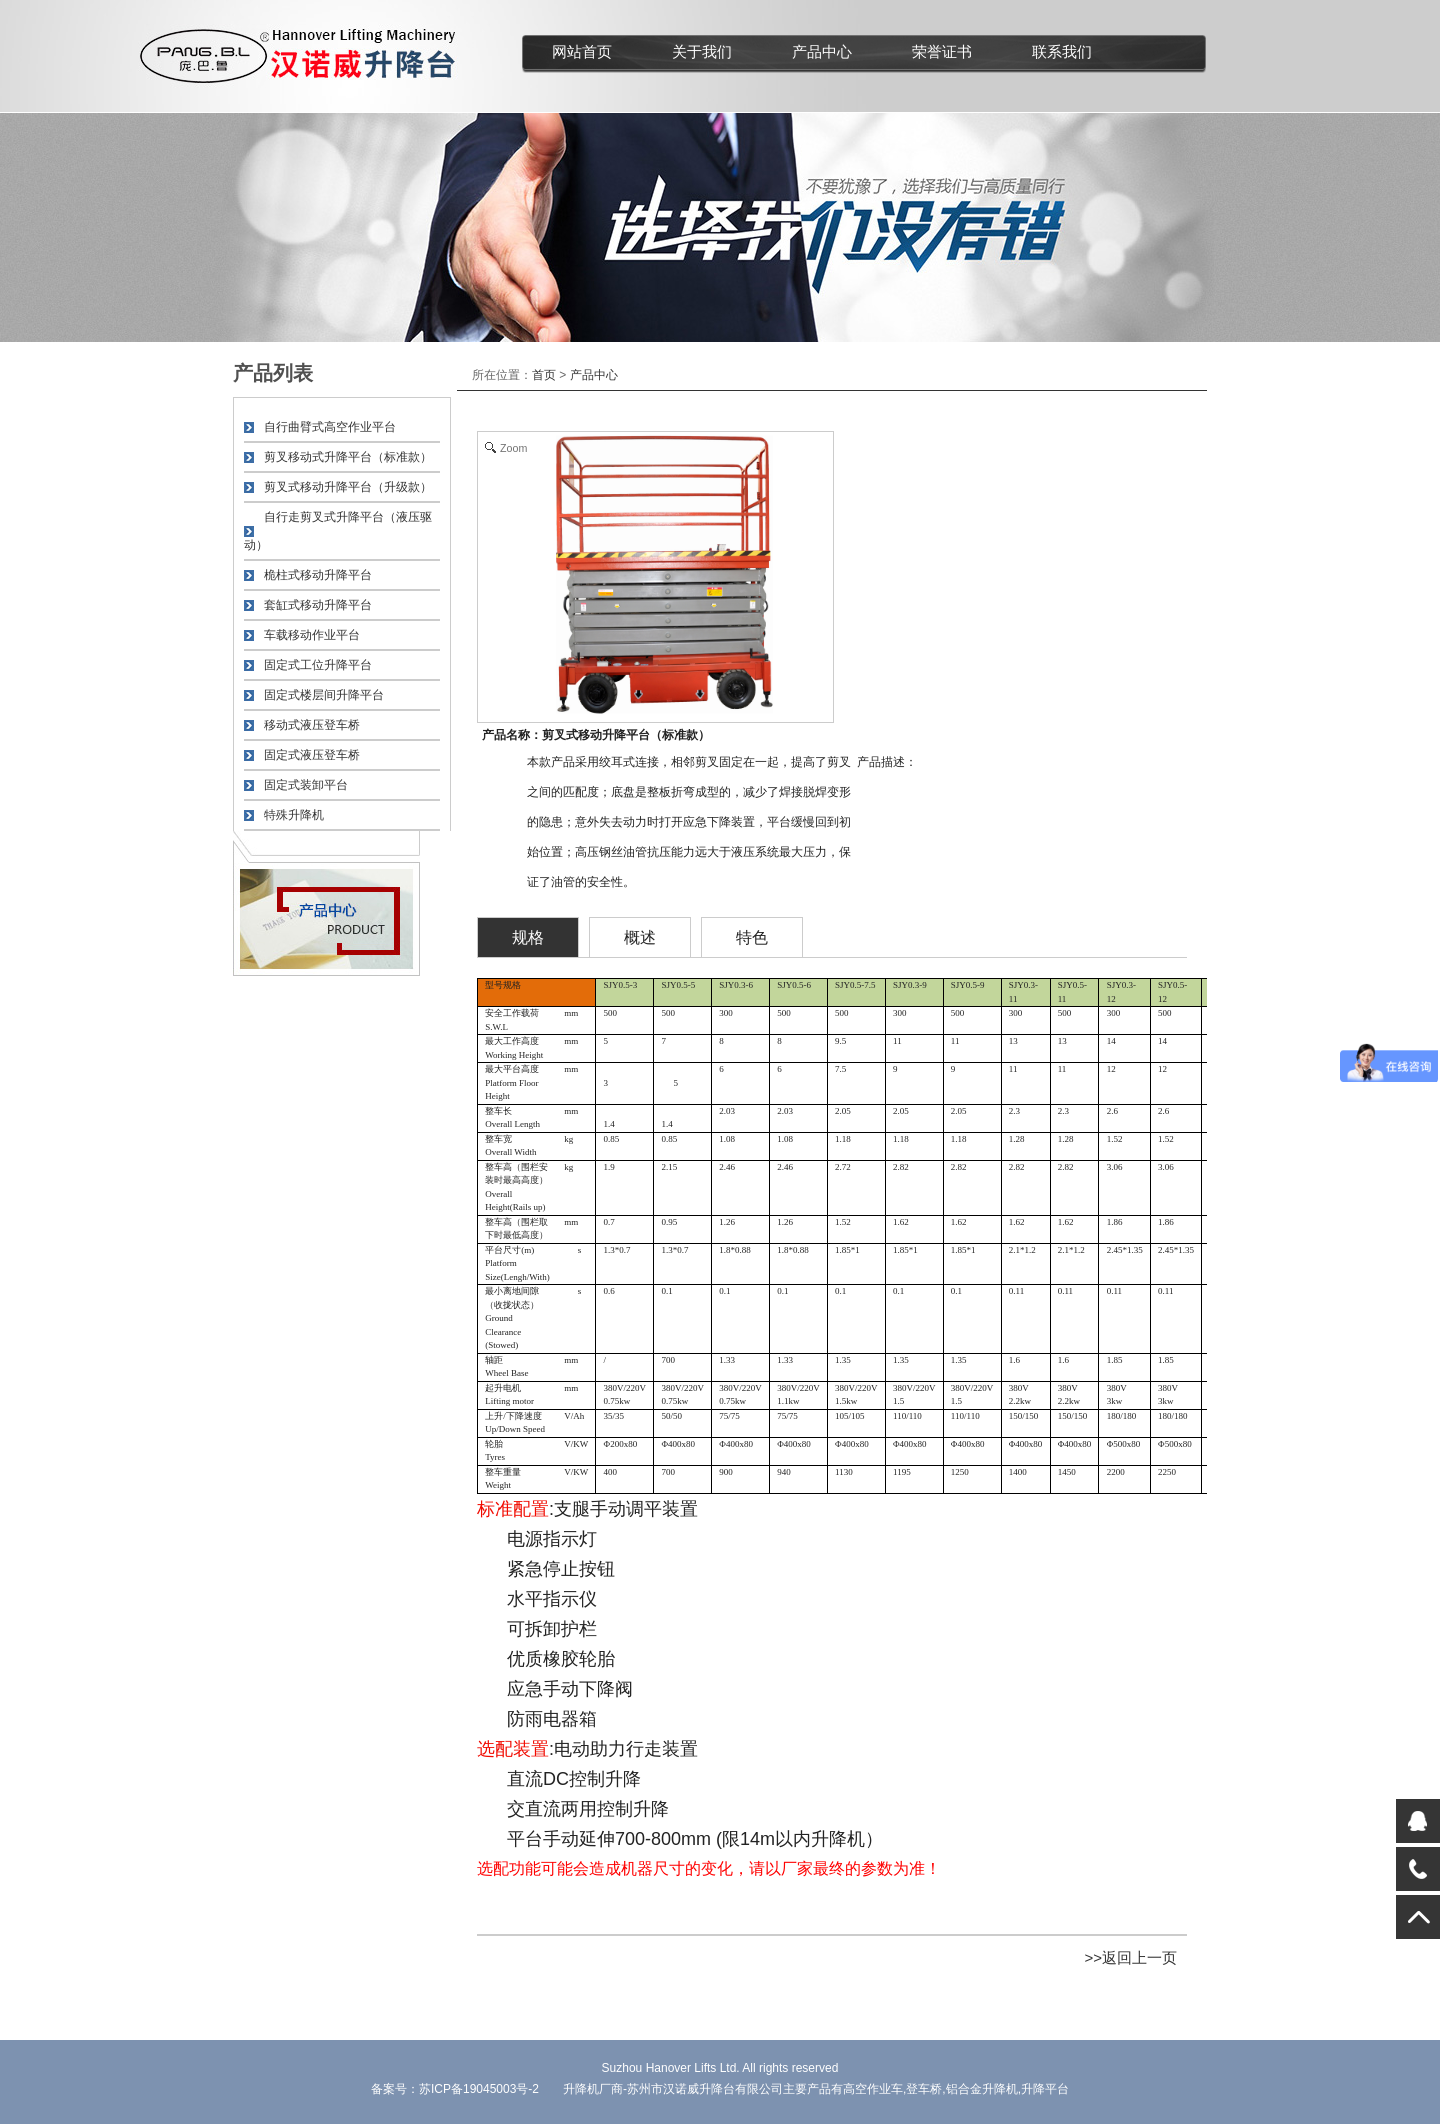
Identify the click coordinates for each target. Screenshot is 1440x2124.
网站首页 (582, 52)
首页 (544, 375)
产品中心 (822, 52)
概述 (640, 937)
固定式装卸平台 (306, 785)
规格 (528, 937)
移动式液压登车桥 (312, 725)
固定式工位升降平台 (318, 665)
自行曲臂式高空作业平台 (330, 427)
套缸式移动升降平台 (318, 605)
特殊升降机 (294, 815)
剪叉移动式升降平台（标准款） (348, 457)
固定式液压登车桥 (312, 755)
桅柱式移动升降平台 (318, 575)
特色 (752, 937)
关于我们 (702, 52)
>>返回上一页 (1130, 1957)
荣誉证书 (942, 52)
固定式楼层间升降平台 (324, 695)
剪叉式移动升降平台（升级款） (348, 487)
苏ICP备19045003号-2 (479, 2089)
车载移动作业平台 (312, 635)
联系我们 (1062, 52)
